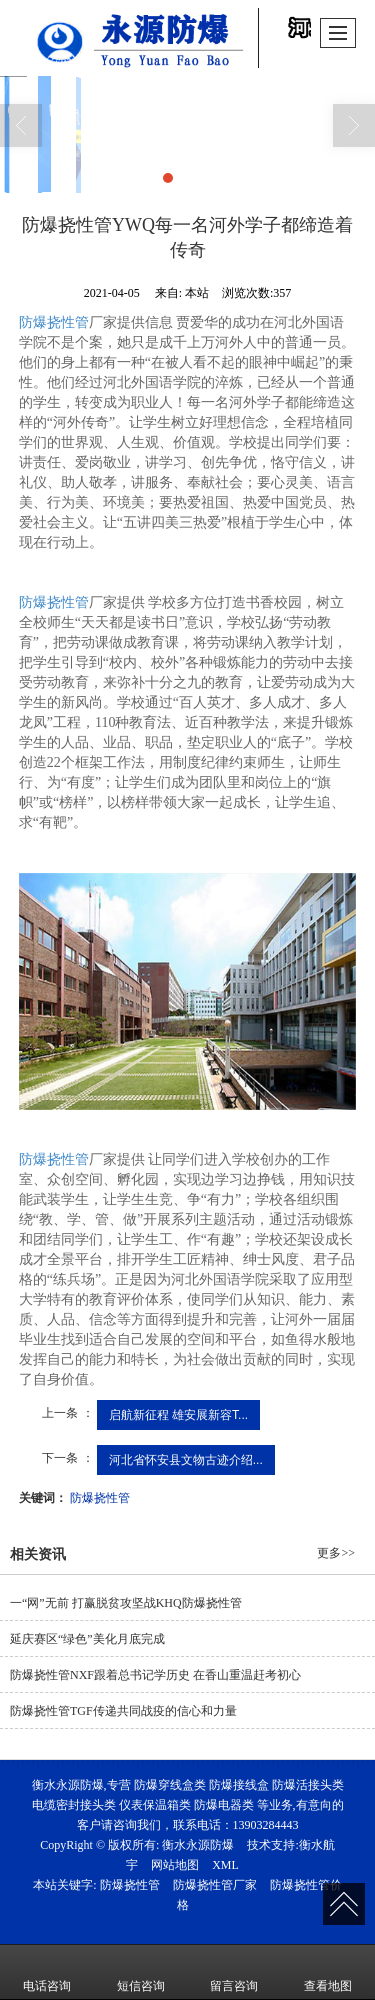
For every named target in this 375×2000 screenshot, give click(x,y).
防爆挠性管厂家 (215, 1885)
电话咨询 (47, 1972)
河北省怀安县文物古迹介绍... (186, 1460)
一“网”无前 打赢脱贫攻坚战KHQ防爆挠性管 (126, 1603)
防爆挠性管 (54, 322)
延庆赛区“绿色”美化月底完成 (87, 1639)
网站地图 (175, 1865)
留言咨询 (234, 1972)
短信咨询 (141, 1972)
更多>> (336, 1553)
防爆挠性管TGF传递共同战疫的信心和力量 (123, 1711)
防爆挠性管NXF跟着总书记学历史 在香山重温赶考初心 (155, 1675)
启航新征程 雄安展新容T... (178, 1415)
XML (225, 1865)
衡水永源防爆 (198, 1845)
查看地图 (328, 1972)
